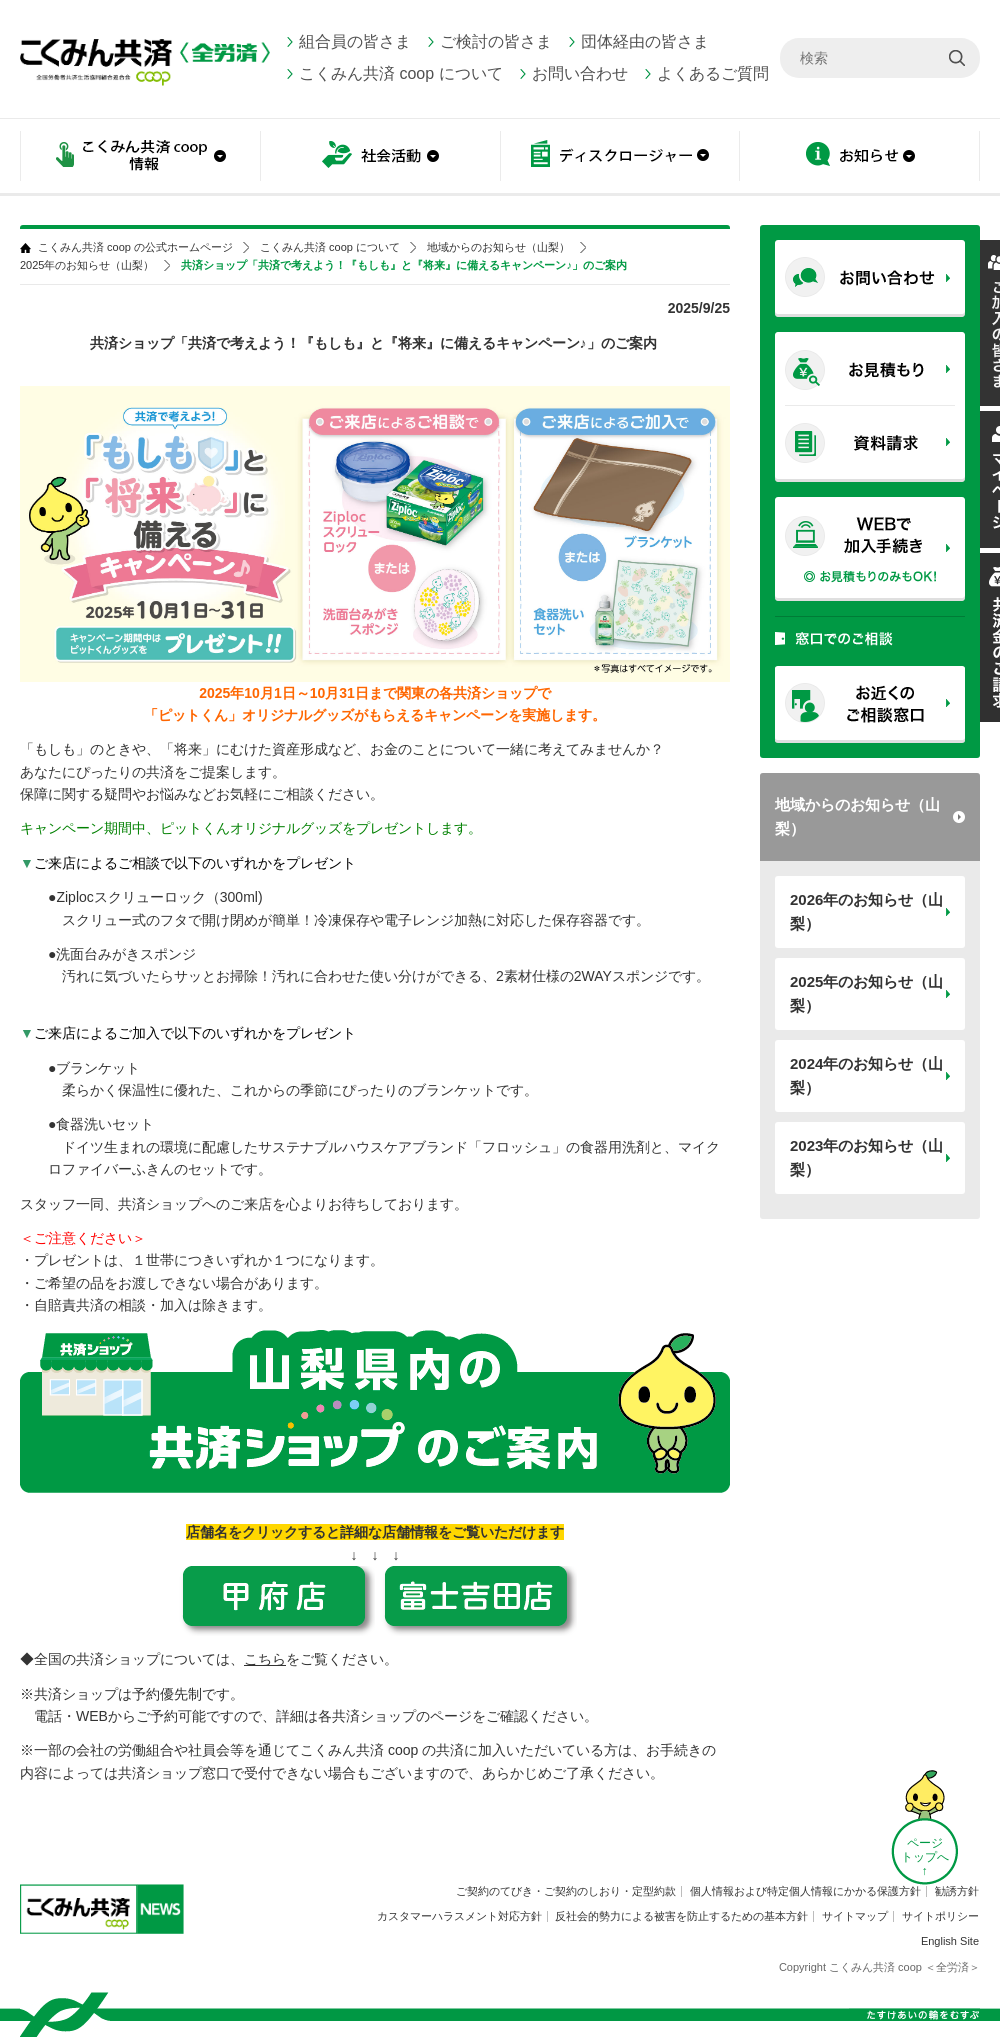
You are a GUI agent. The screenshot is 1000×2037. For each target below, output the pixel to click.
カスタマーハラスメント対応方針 (459, 1916)
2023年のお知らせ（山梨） (866, 1157)
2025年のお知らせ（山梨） (866, 993)
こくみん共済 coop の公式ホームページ (135, 247)
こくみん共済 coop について (401, 73)
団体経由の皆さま (645, 41)
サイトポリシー (940, 1916)
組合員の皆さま (355, 41)
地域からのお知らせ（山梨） (857, 816)
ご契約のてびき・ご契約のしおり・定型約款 (566, 1891)
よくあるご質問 (713, 73)
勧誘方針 (957, 1891)
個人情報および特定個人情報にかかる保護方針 (805, 1891)
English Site (950, 1941)
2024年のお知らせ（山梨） (866, 1075)
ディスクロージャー (620, 157)
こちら (265, 1659)
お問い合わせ (580, 73)
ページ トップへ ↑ (925, 1857)
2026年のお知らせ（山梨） (866, 911)
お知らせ (860, 157)
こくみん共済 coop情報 (140, 157)
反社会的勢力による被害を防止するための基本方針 (681, 1916)
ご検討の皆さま (496, 41)
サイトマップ (855, 1916)
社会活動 (380, 157)
